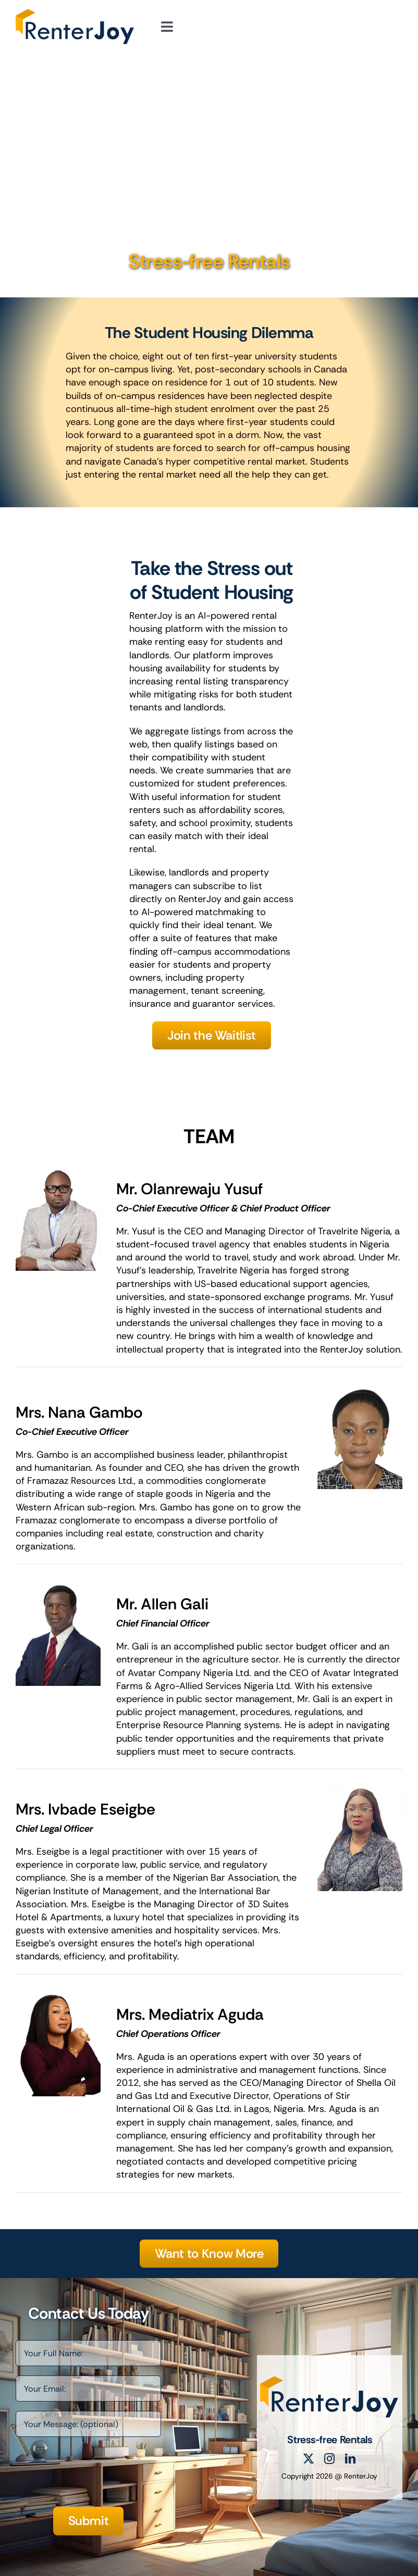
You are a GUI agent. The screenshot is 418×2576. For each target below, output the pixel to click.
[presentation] (95, 2477)
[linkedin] (350, 2459)
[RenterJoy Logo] (75, 13)
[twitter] (308, 2459)
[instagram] (329, 2459)
